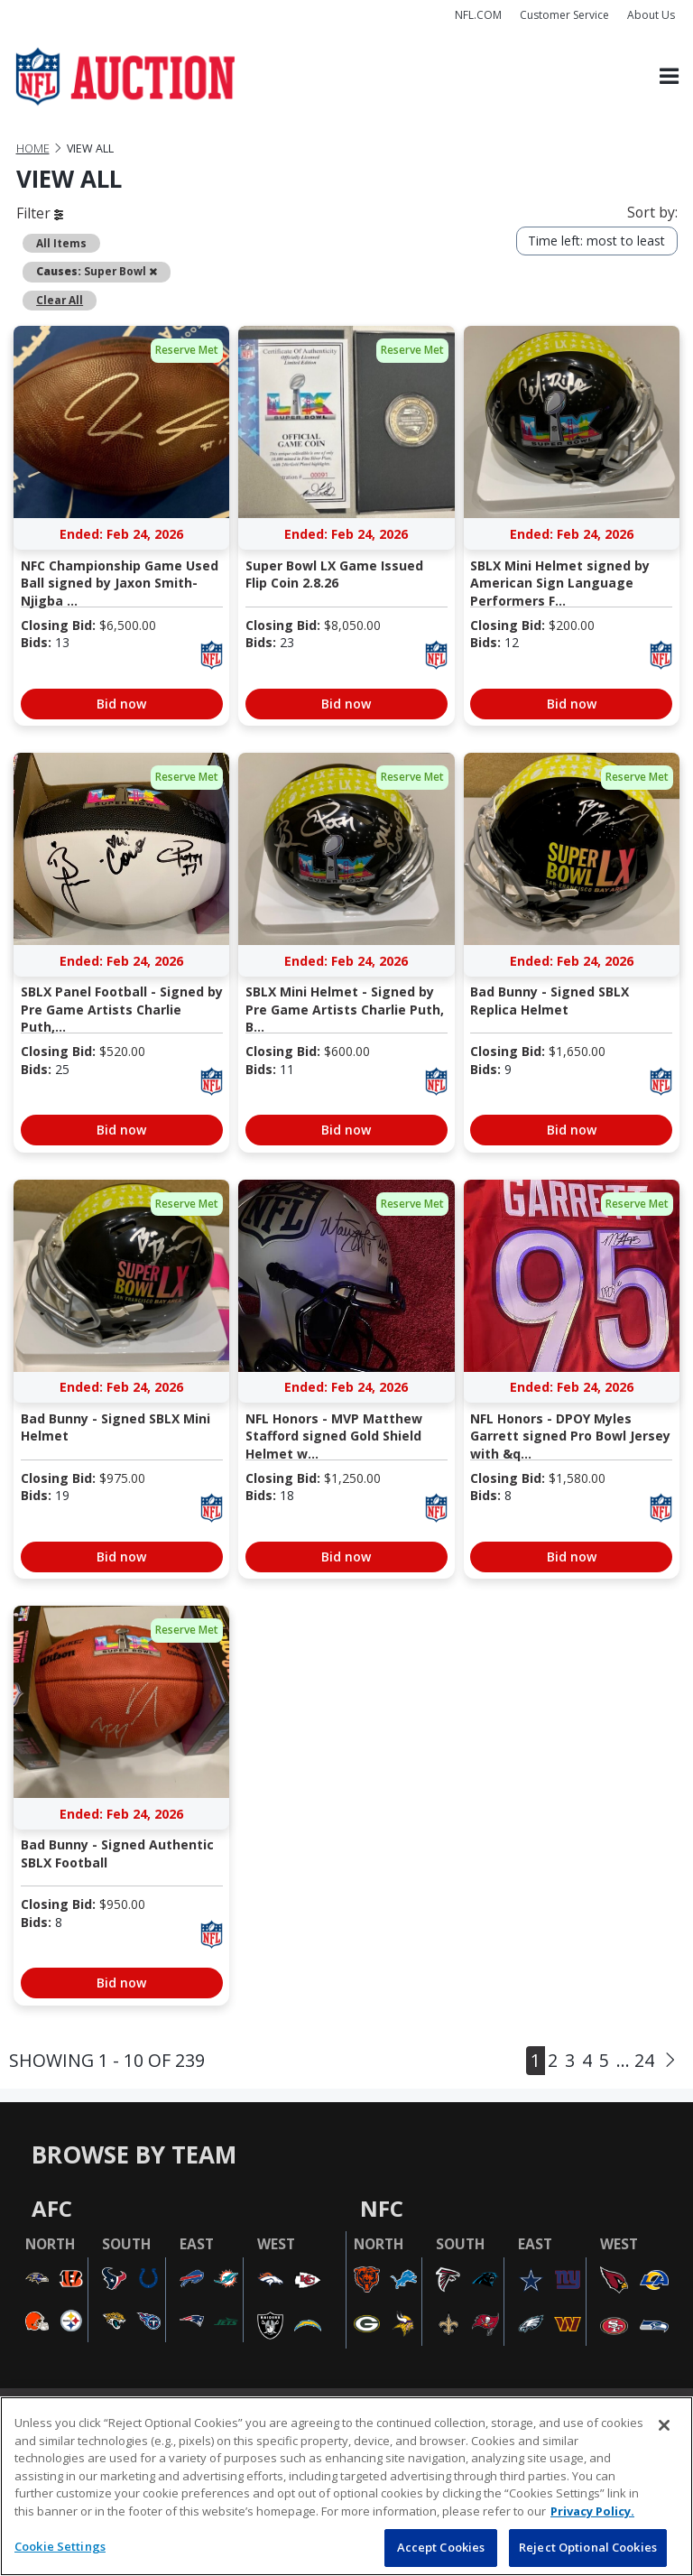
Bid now (121, 703)
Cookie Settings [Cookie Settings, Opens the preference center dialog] (60, 2546)
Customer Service (564, 15)
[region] (346, 2486)
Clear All (59, 299)
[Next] (670, 2061)
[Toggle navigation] (669, 76)
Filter (39, 213)
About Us (651, 15)
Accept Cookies (441, 2547)
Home (33, 148)
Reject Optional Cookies (588, 2547)
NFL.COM (478, 15)
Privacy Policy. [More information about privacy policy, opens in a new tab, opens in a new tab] (592, 2511)
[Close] (664, 2425)
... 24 (635, 2060)
